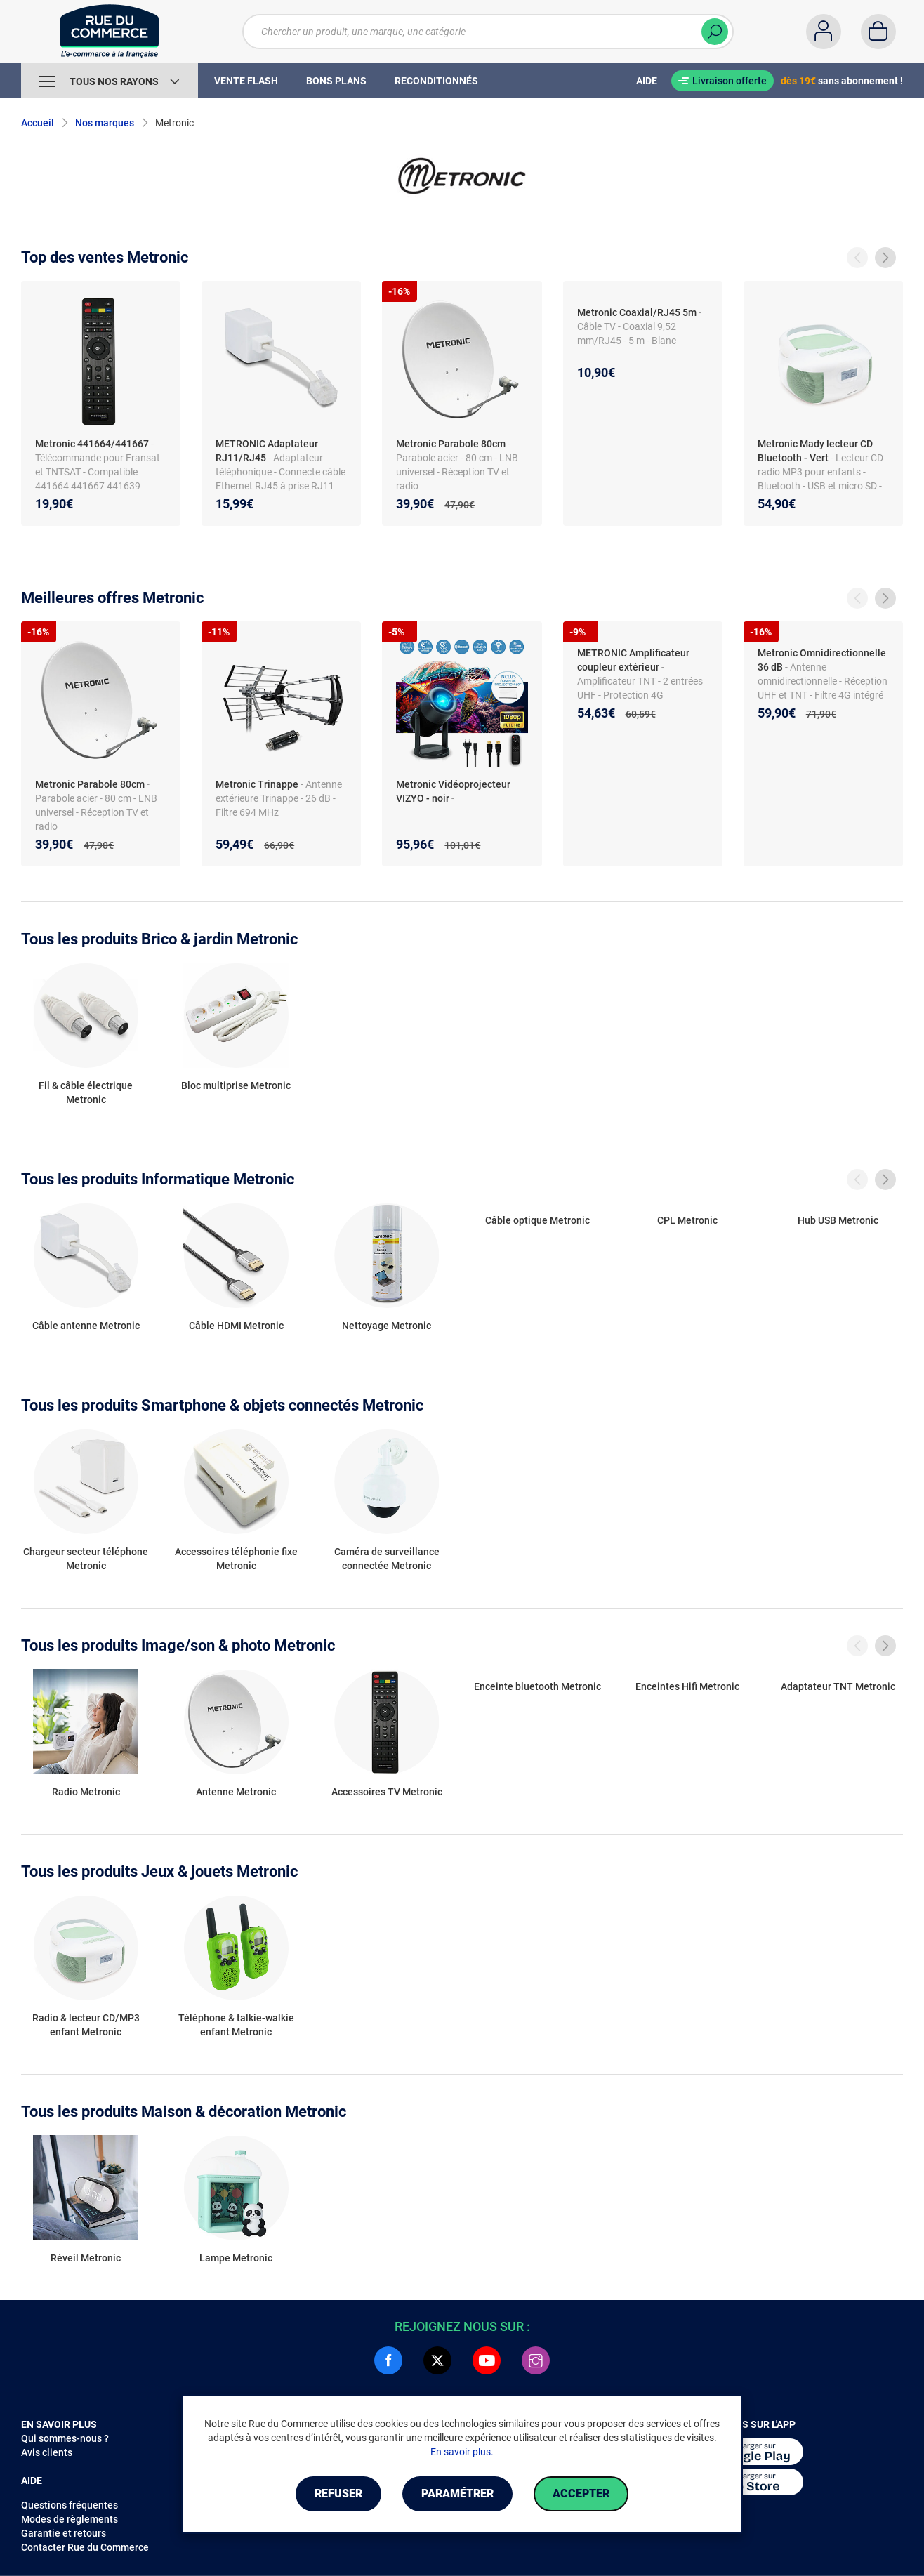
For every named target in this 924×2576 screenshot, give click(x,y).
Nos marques (104, 122)
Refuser (338, 2493)
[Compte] (823, 31)
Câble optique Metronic (537, 1220)
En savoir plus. (462, 2451)
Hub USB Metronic (838, 1220)
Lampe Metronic (235, 2258)
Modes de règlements (69, 2519)
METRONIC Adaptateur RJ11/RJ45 (267, 450)
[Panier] (878, 31)
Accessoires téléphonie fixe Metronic (236, 1558)
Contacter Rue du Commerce (85, 2547)
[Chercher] (714, 31)
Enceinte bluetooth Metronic (537, 1686)
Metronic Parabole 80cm (451, 443)
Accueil (37, 122)
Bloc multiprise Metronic (236, 1085)
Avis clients (46, 2452)
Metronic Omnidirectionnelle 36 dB (822, 660)
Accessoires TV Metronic (386, 1791)
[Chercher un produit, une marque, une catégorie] (479, 31)
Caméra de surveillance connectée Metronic (387, 1558)
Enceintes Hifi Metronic (687, 1686)
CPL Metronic (687, 1220)
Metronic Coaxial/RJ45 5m (637, 312)
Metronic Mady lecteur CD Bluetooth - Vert (815, 450)
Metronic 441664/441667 (92, 443)
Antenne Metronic (236, 1791)
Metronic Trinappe (257, 784)
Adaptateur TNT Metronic (838, 1686)
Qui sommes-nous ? (65, 2438)
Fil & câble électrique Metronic (86, 1092)
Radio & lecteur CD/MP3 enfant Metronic (86, 2024)
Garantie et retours (63, 2533)
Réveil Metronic (86, 2258)
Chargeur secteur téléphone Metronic (85, 1558)
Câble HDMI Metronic (236, 1325)
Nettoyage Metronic (386, 1325)
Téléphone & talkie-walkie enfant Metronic (236, 2024)
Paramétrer (457, 2493)
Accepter (581, 2493)
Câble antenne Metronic (86, 1325)
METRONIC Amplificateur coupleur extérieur (633, 660)
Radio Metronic (86, 1791)
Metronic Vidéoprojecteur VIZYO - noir (453, 791)
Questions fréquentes (69, 2505)
